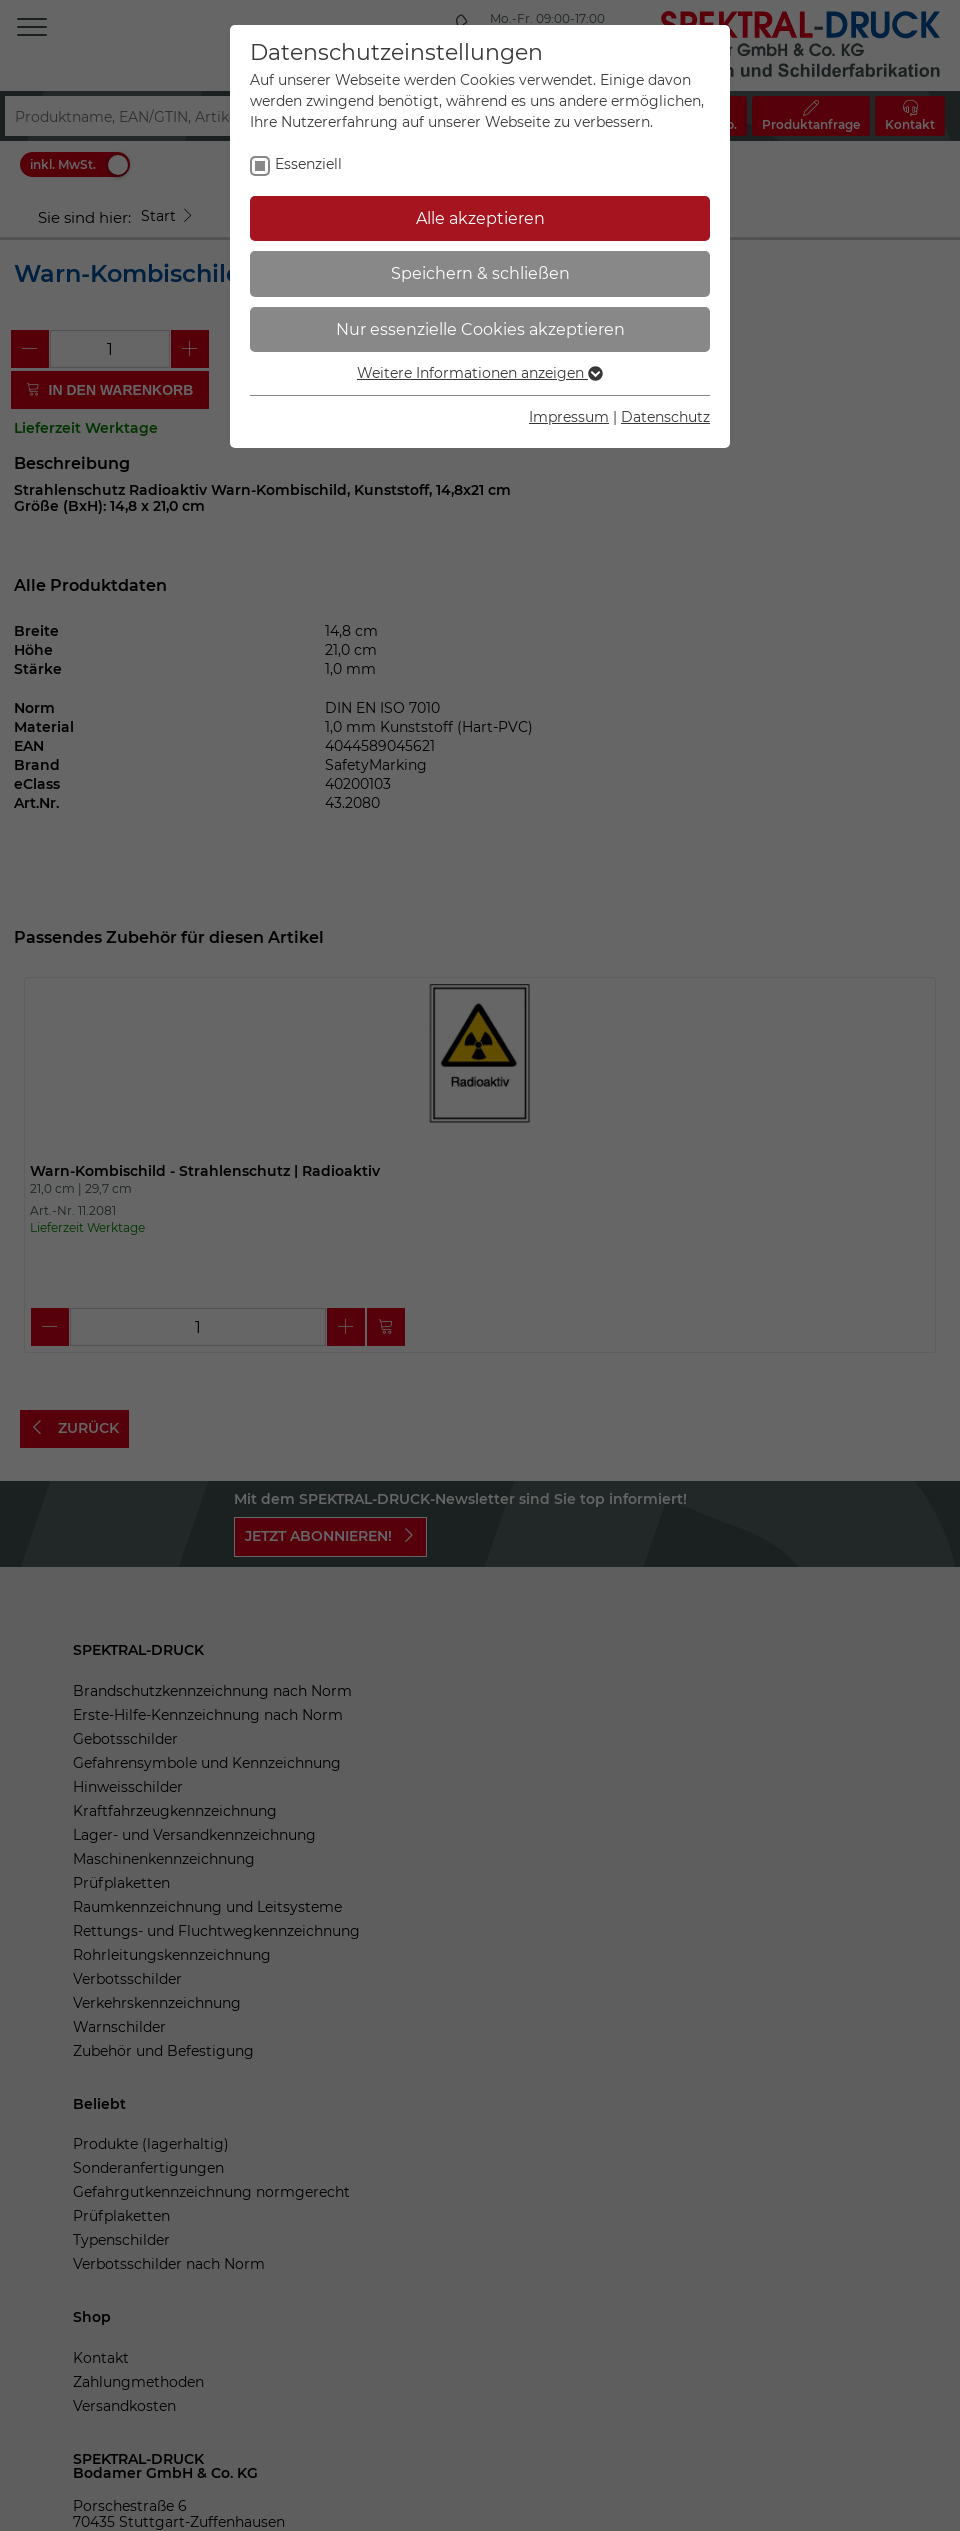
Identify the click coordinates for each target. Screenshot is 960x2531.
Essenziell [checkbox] (308, 164)
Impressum (569, 417)
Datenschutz (665, 417)
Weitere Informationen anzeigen (480, 373)
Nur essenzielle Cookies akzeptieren (480, 329)
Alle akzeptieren (480, 218)
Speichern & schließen (480, 273)
